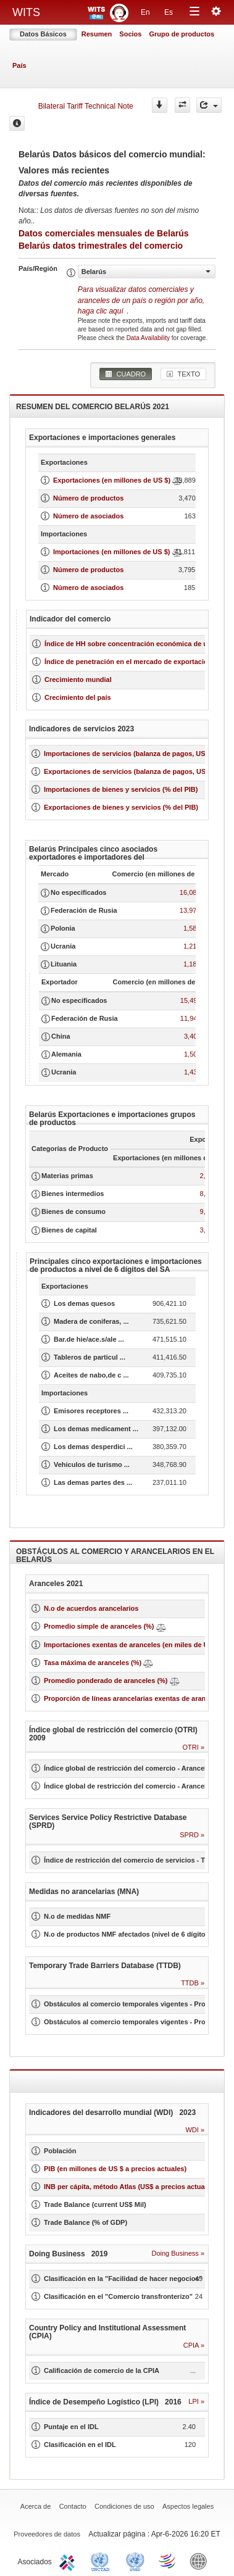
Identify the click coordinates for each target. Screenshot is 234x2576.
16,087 (190, 892)
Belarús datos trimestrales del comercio (101, 246)
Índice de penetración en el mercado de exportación (128, 661)
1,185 (192, 964)
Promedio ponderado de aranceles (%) (106, 1680)
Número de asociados (88, 516)
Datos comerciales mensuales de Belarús (103, 233)
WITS (26, 12)
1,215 (192, 946)
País (19, 65)
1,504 (192, 1054)
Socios (130, 34)
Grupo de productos (181, 34)
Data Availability (149, 337)
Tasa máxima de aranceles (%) (93, 1662)
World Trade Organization (168, 2560)
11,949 (190, 1018)
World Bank (201, 2560)
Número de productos (88, 498)
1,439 (192, 1072)
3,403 (192, 1036)
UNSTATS (135, 2560)
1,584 (192, 928)
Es (168, 12)
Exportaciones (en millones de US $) (111, 480)
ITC (69, 2560)
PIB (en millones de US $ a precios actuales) (115, 2168)
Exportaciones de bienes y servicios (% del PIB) (121, 807)
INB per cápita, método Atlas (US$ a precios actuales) (130, 2186)
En (145, 12)
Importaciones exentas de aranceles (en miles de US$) (131, 1644)
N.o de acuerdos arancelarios (91, 1608)
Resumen (96, 34)
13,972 (190, 910)
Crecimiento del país (77, 697)
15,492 (190, 1000)
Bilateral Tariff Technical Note (85, 106)
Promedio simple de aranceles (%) (99, 1626)
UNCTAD (102, 2560)
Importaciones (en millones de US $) (111, 551)
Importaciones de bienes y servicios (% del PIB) (121, 789)
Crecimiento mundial (78, 679)
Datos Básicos (43, 34)
